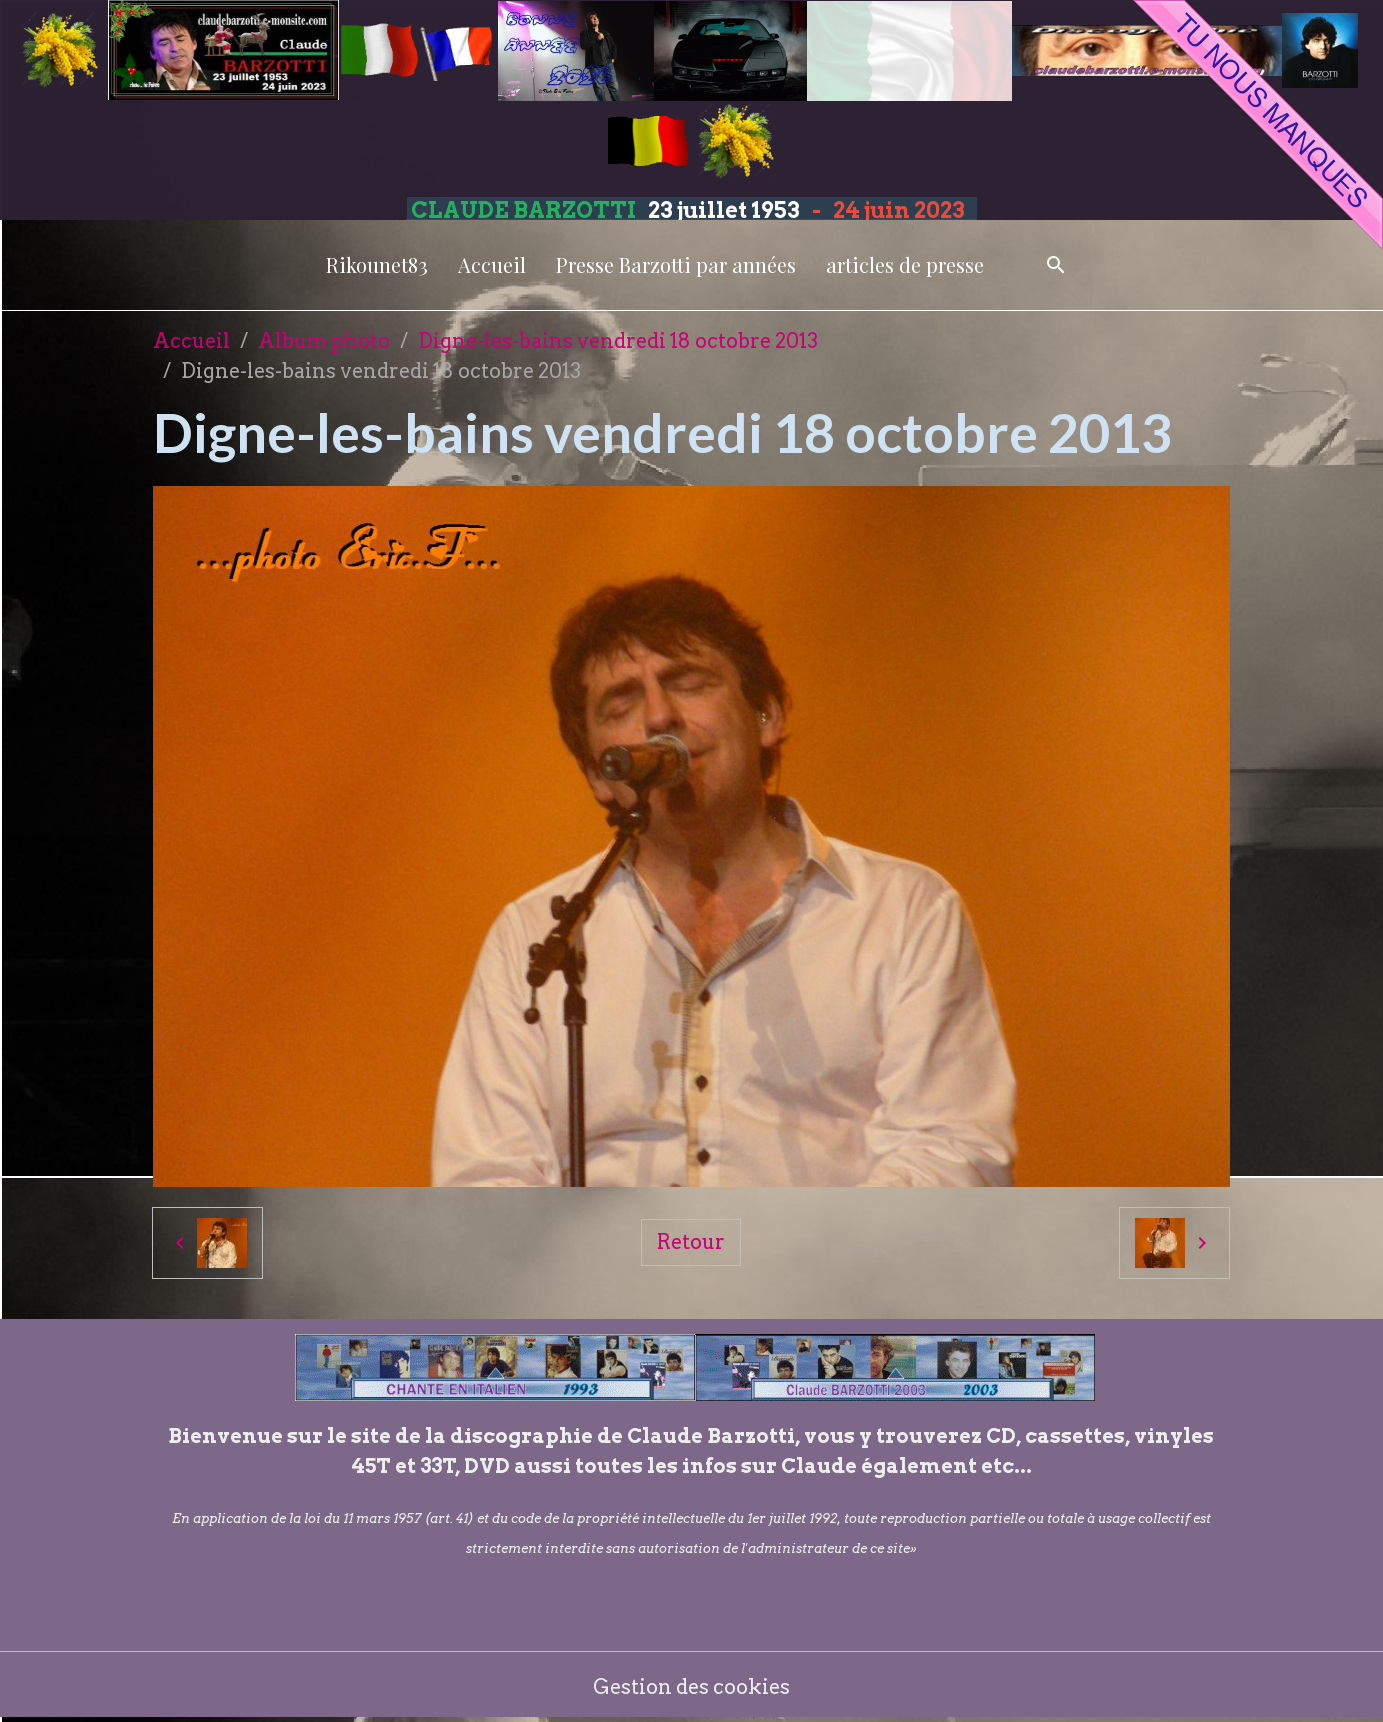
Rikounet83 (377, 264)
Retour (691, 1242)
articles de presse (905, 264)
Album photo (324, 341)
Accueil (492, 264)
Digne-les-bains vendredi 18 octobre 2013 (618, 341)
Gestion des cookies (691, 1687)
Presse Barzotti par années (676, 264)
